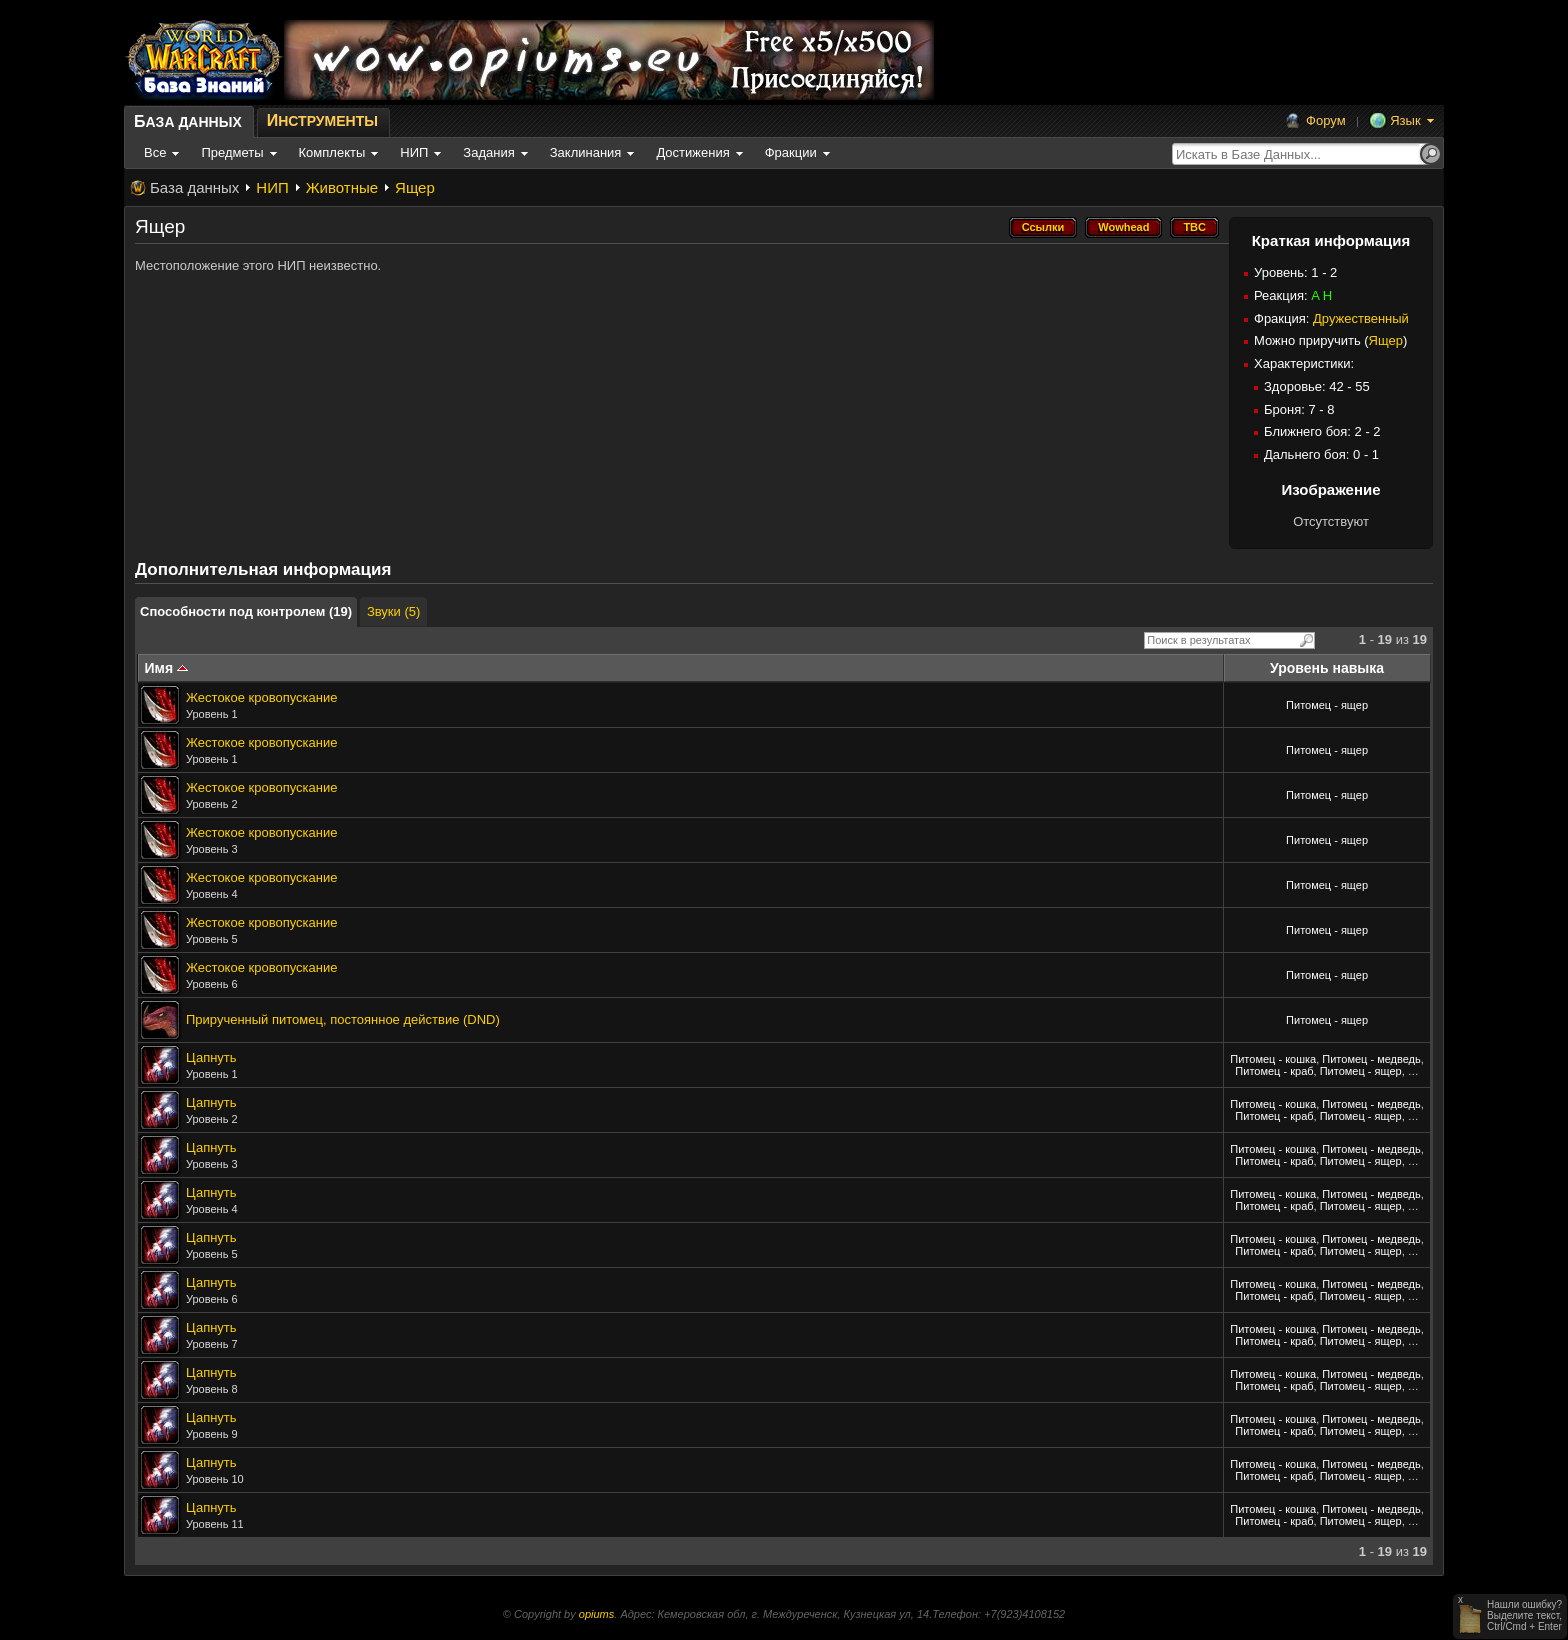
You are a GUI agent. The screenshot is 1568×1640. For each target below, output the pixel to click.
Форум (1326, 120)
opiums (596, 1614)
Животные (342, 187)
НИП (272, 187)
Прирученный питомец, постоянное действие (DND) (343, 1019)
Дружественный (1361, 318)
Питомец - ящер (1327, 705)
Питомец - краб (1274, 1071)
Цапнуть (211, 1057)
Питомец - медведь (1371, 1059)
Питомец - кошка (1273, 1059)
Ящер (415, 187)
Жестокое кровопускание (261, 697)
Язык (1405, 120)
